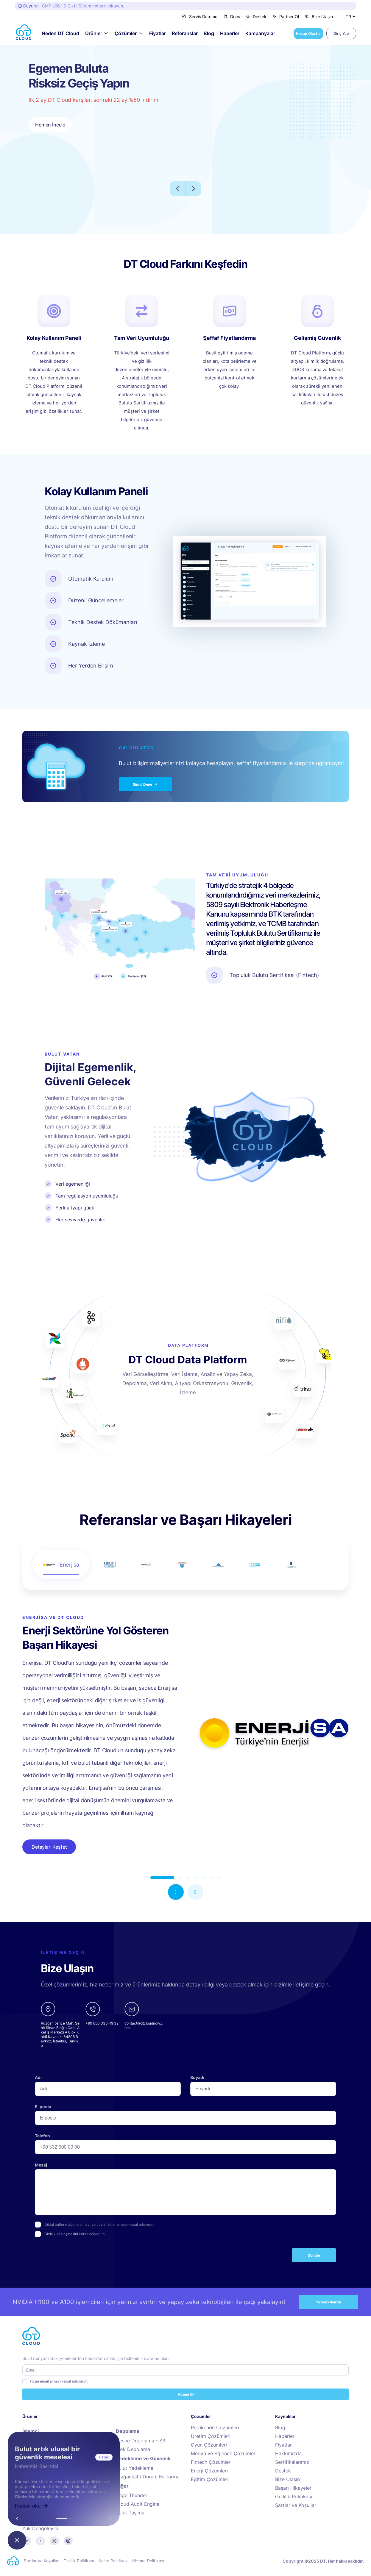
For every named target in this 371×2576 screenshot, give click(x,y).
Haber (104, 2457)
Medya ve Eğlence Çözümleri (224, 2453)
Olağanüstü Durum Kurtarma (148, 2477)
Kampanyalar (260, 33)
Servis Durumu (199, 16)
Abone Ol (186, 2394)
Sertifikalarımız (292, 2462)
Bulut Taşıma (130, 2513)
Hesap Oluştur (308, 33)
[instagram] (68, 2540)
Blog (209, 33)
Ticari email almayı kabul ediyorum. (58, 2381)
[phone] (102, 2025)
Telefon (42, 2135)
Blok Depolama (133, 2449)
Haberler (229, 33)
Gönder (314, 2255)
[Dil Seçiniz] (350, 16)
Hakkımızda (288, 2453)
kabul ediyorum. (74, 2234)
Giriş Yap (341, 33)
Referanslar (185, 33)
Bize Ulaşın (319, 16)
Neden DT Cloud (60, 33)
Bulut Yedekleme (134, 2468)
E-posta (43, 2106)
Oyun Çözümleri (209, 2445)
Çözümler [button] (126, 33)
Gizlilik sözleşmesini (61, 2234)
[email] (143, 2025)
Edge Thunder (131, 2495)
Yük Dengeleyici (40, 2528)
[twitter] (54, 2540)
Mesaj (41, 2164)
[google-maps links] (60, 2025)
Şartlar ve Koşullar (295, 2505)
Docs (231, 16)
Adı (38, 2077)
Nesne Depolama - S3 (140, 2441)
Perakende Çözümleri (215, 2427)
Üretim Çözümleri (210, 2436)
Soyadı (197, 2077)
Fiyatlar (157, 33)
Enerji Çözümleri (209, 2471)
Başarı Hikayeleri (294, 2488)
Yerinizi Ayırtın (328, 2302)
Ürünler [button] (93, 33)
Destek (256, 16)
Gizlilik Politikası (293, 2497)
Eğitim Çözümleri (210, 2479)
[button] (176, 1892)
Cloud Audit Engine (137, 2504)
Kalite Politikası (113, 2560)
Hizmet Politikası (148, 2560)
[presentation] (80, 2257)
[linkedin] (26, 2540)
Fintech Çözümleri (211, 2462)
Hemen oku (32, 2505)
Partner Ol (285, 16)
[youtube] (40, 2540)
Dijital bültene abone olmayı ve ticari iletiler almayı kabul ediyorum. (99, 2224)
